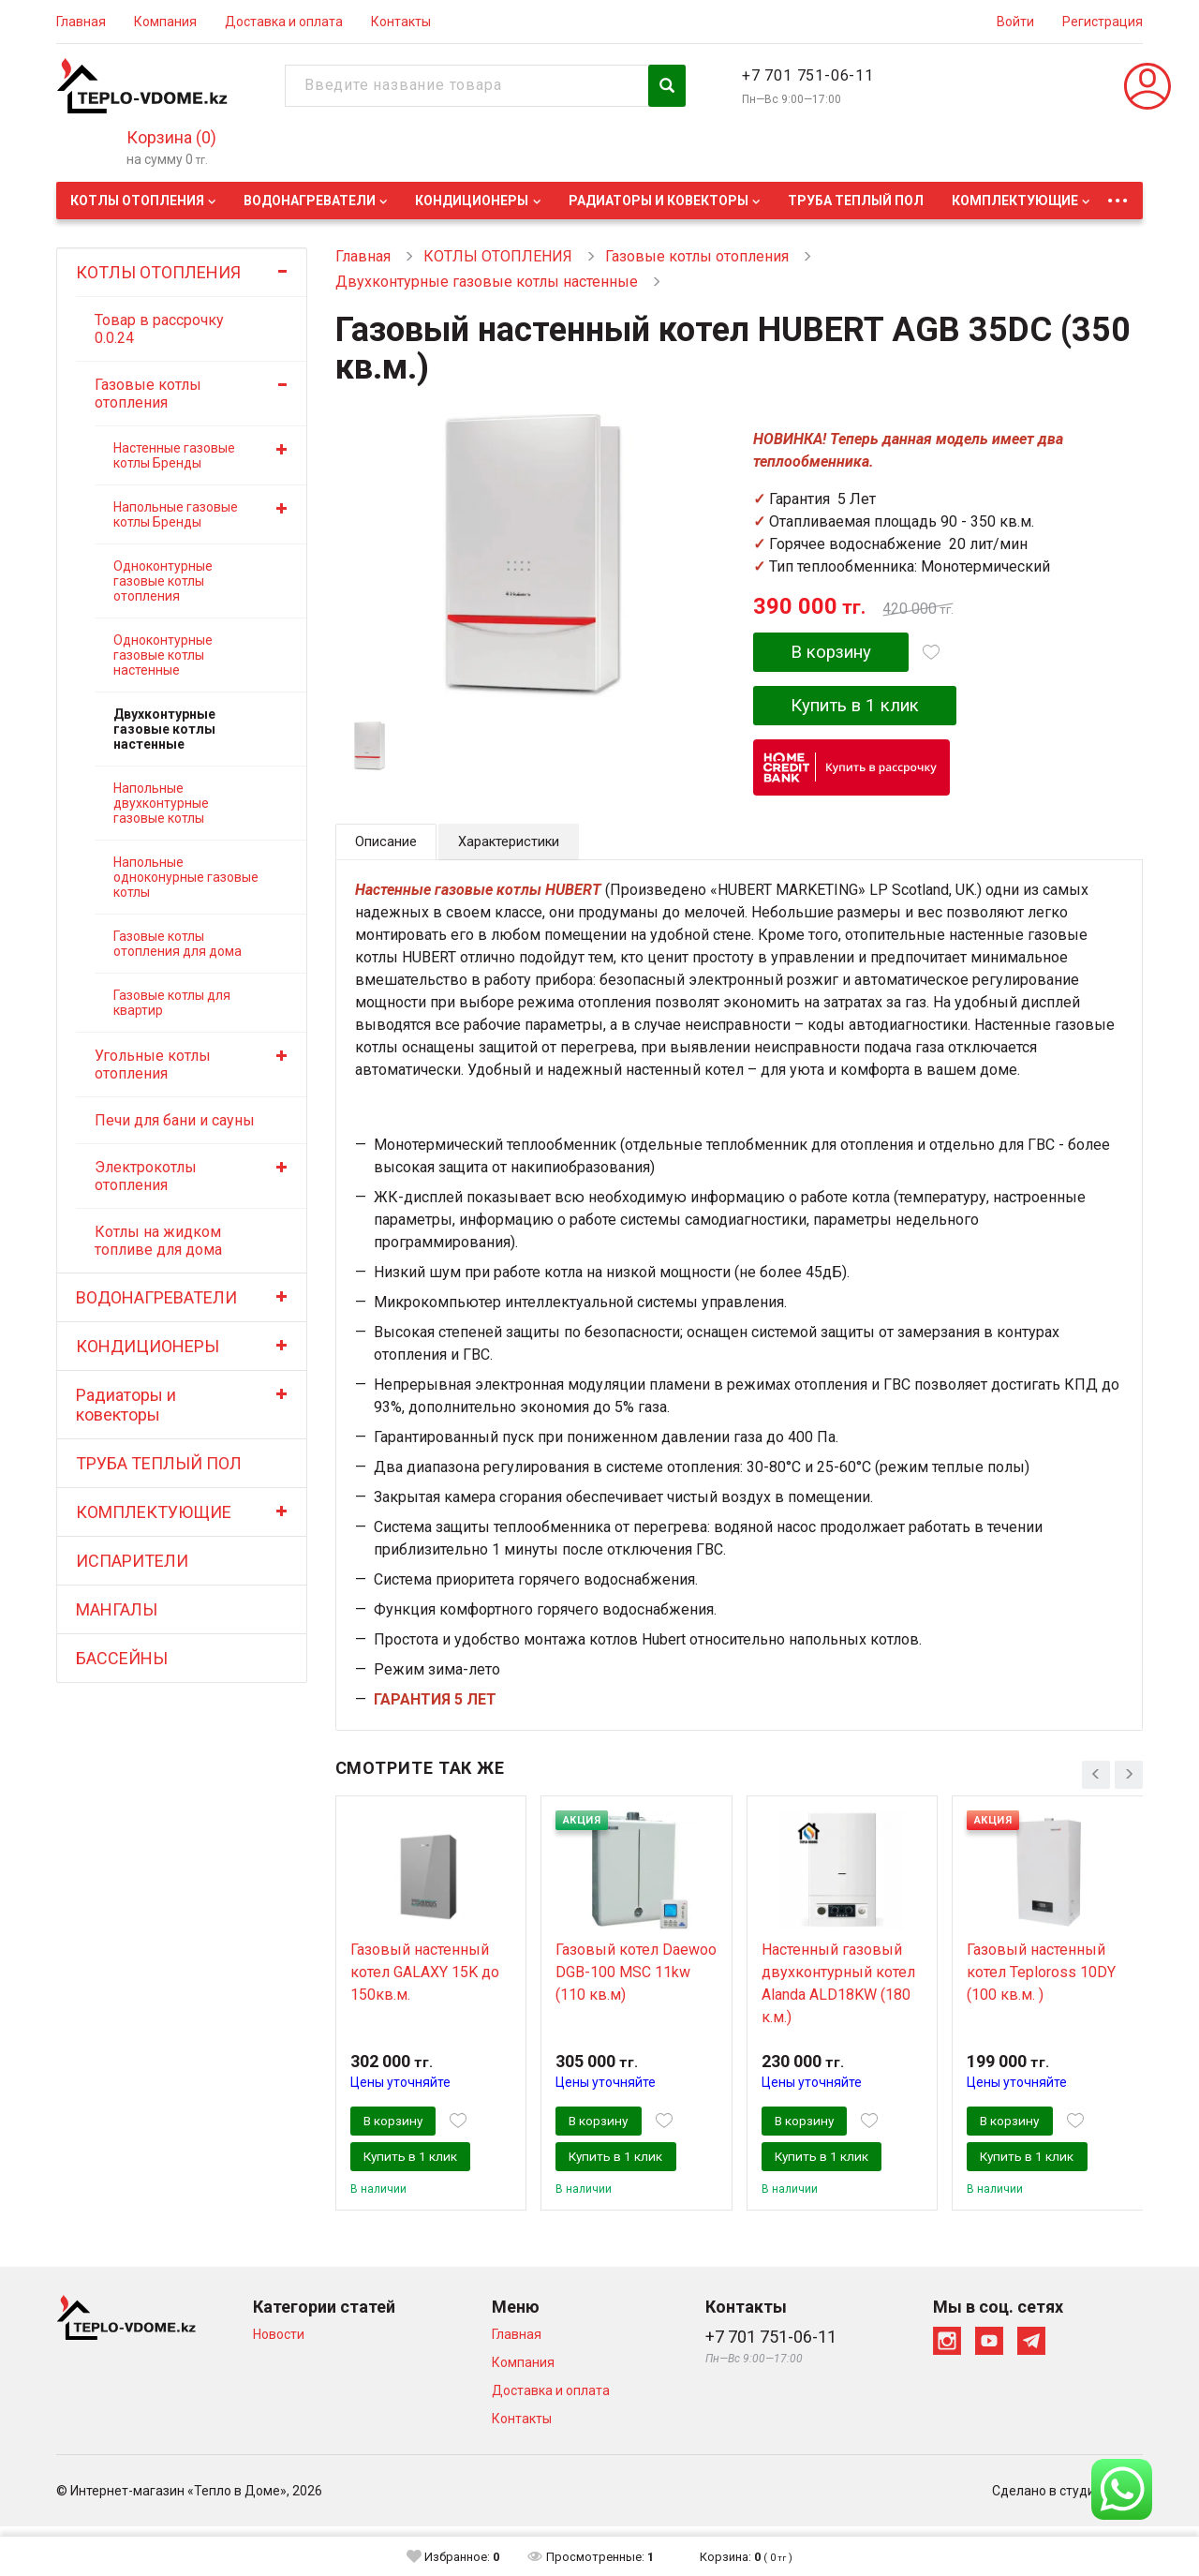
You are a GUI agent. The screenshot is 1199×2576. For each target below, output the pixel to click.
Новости (278, 2383)
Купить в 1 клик (866, 708)
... (1117, 195)
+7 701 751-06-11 (808, 75)
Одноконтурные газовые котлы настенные (163, 655)
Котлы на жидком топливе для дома (158, 1240)
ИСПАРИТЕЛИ (132, 1561)
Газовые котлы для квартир (171, 1003)
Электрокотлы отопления (146, 1176)
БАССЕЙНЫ (122, 1658)
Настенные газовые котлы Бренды (174, 455)
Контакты (401, 21)
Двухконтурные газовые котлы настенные (164, 729)
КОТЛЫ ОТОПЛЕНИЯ (137, 200)
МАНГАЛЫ (116, 1609)
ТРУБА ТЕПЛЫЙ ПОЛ (856, 200)
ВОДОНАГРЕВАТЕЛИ (310, 200)
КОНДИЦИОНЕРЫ (471, 200)
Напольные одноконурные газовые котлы (186, 877)
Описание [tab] (388, 847)
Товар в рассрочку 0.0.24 (159, 329)
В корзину (837, 653)
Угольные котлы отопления (153, 1064)
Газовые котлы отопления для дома (177, 944)
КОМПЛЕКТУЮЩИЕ (1015, 200)
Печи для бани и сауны (175, 1120)
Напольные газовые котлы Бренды (175, 514)
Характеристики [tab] (519, 847)
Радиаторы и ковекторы (658, 200)
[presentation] (1096, 1776)
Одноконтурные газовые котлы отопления (163, 580)
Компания (165, 21)
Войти (1015, 21)
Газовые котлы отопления (148, 393)
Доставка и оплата (284, 21)
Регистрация (1102, 21)
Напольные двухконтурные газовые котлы (161, 803)
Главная (81, 21)
